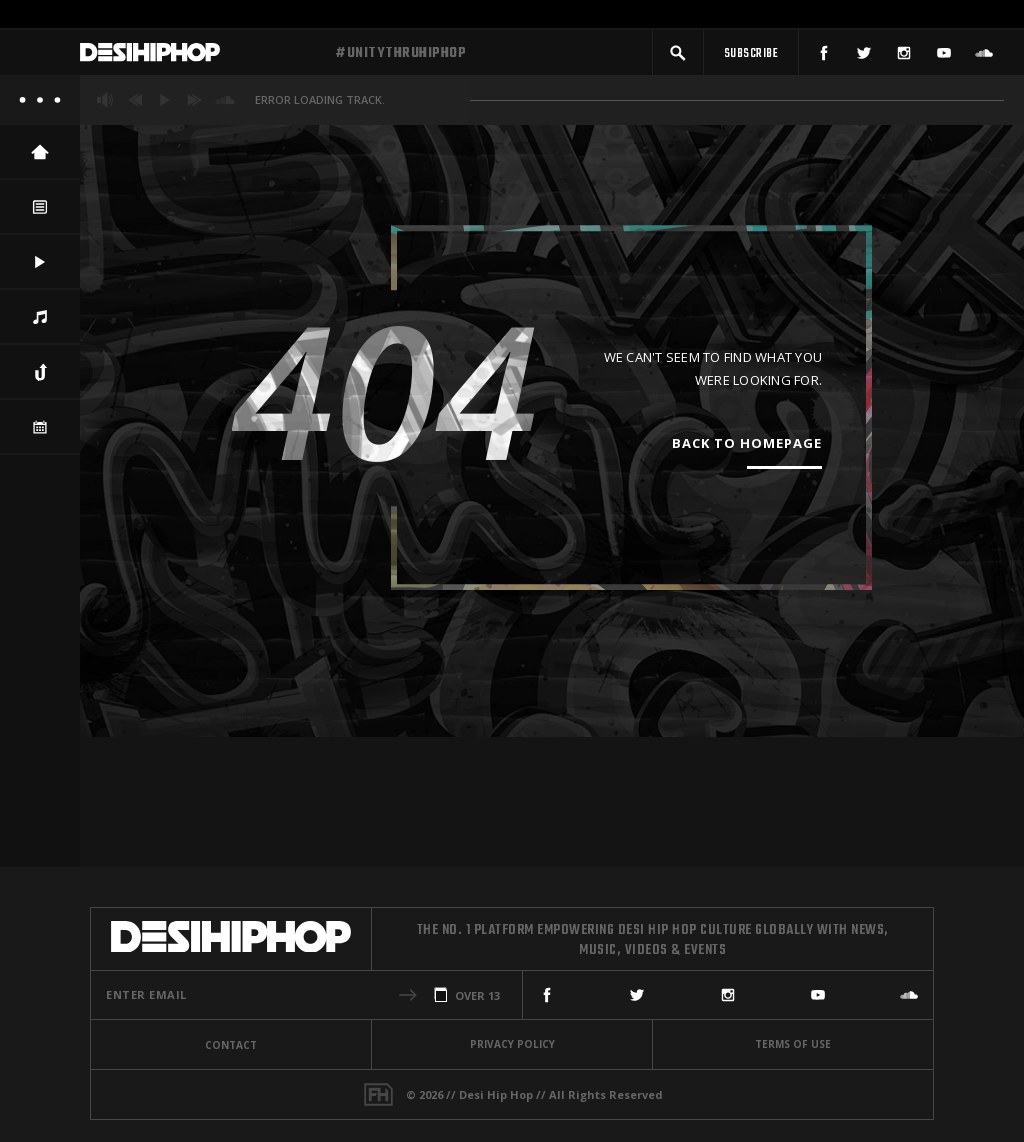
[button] (678, 57)
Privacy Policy (512, 1044)
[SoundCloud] (984, 57)
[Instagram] (904, 57)
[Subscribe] (751, 57)
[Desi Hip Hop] (200, 58)
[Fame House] (378, 1094)
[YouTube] (944, 57)
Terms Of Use (793, 1044)
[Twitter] (864, 57)
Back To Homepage (747, 453)
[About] (40, 110)
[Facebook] (824, 57)
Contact (231, 1045)
